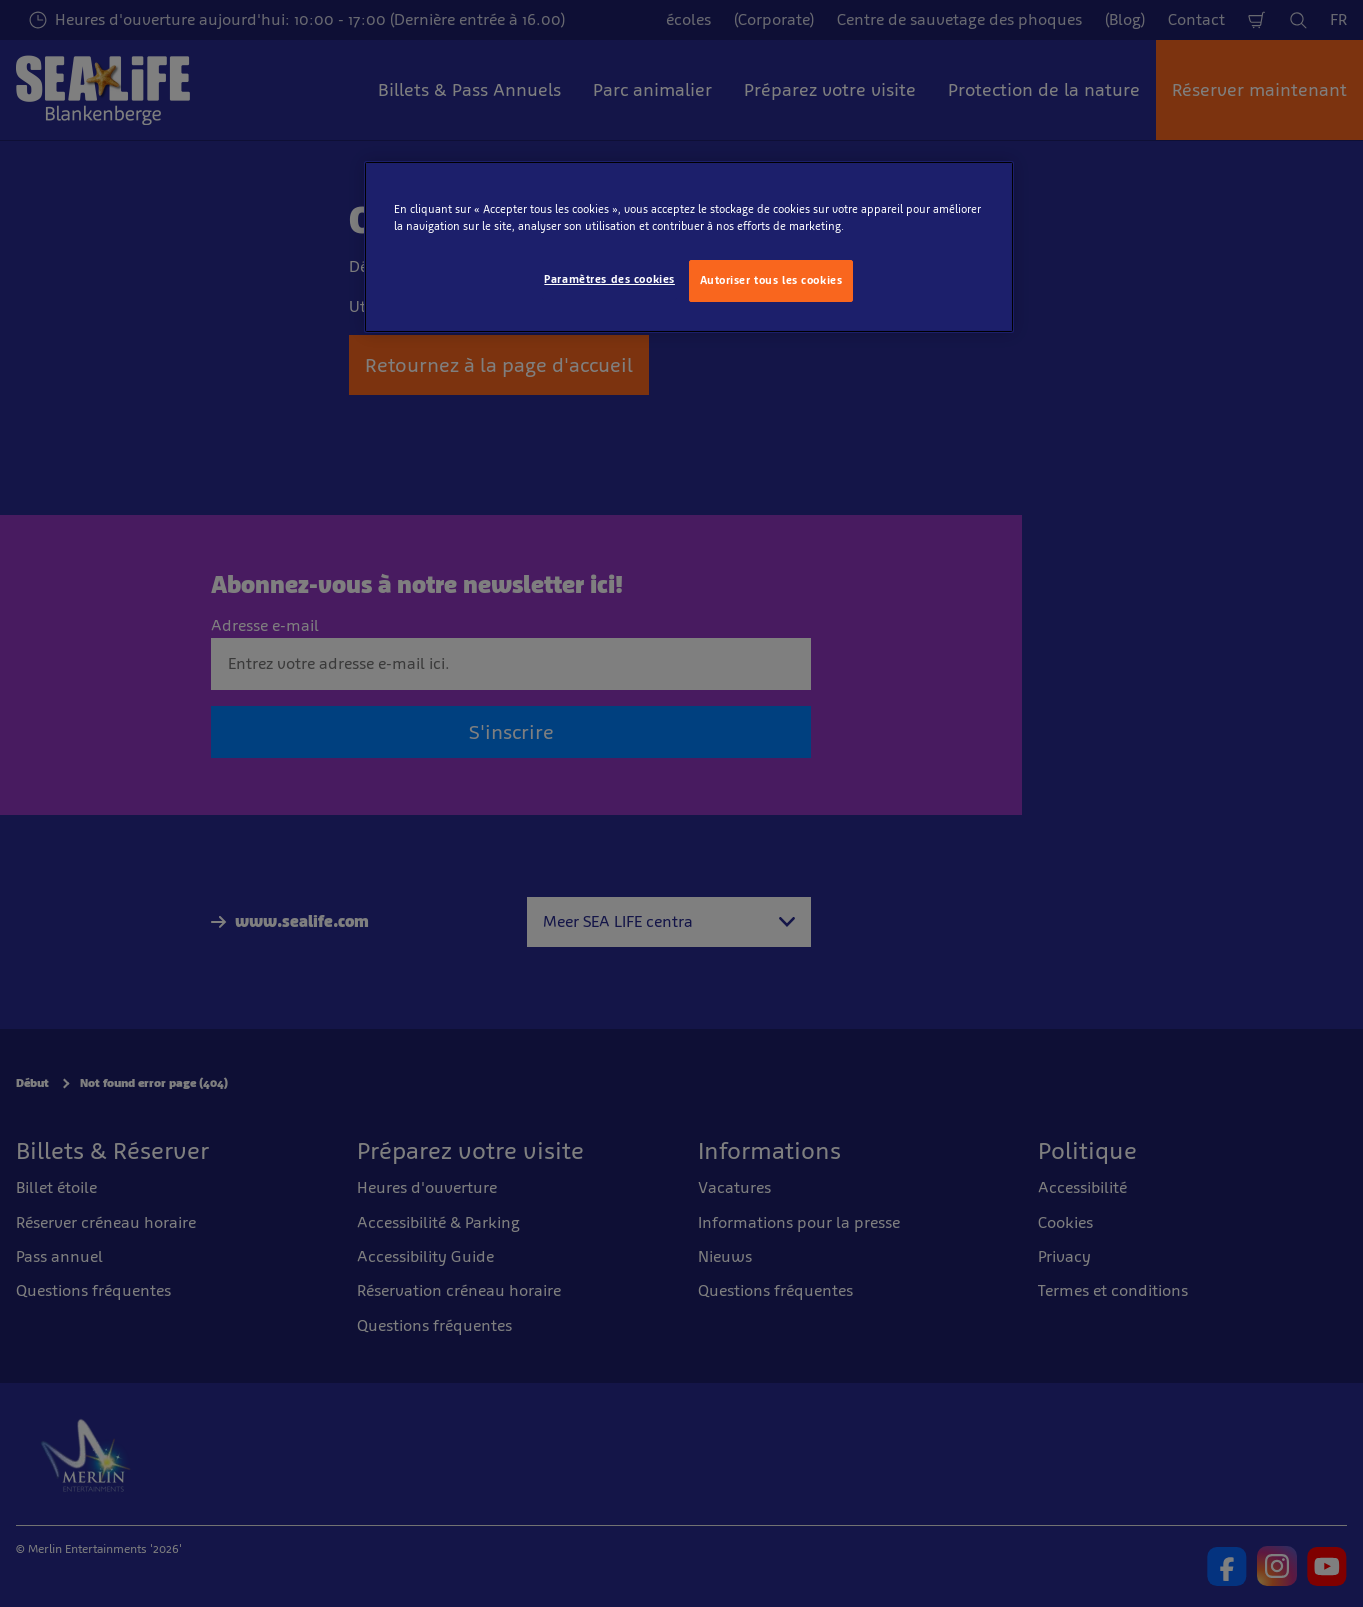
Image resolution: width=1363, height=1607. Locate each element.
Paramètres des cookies (609, 279)
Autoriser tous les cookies (771, 280)
